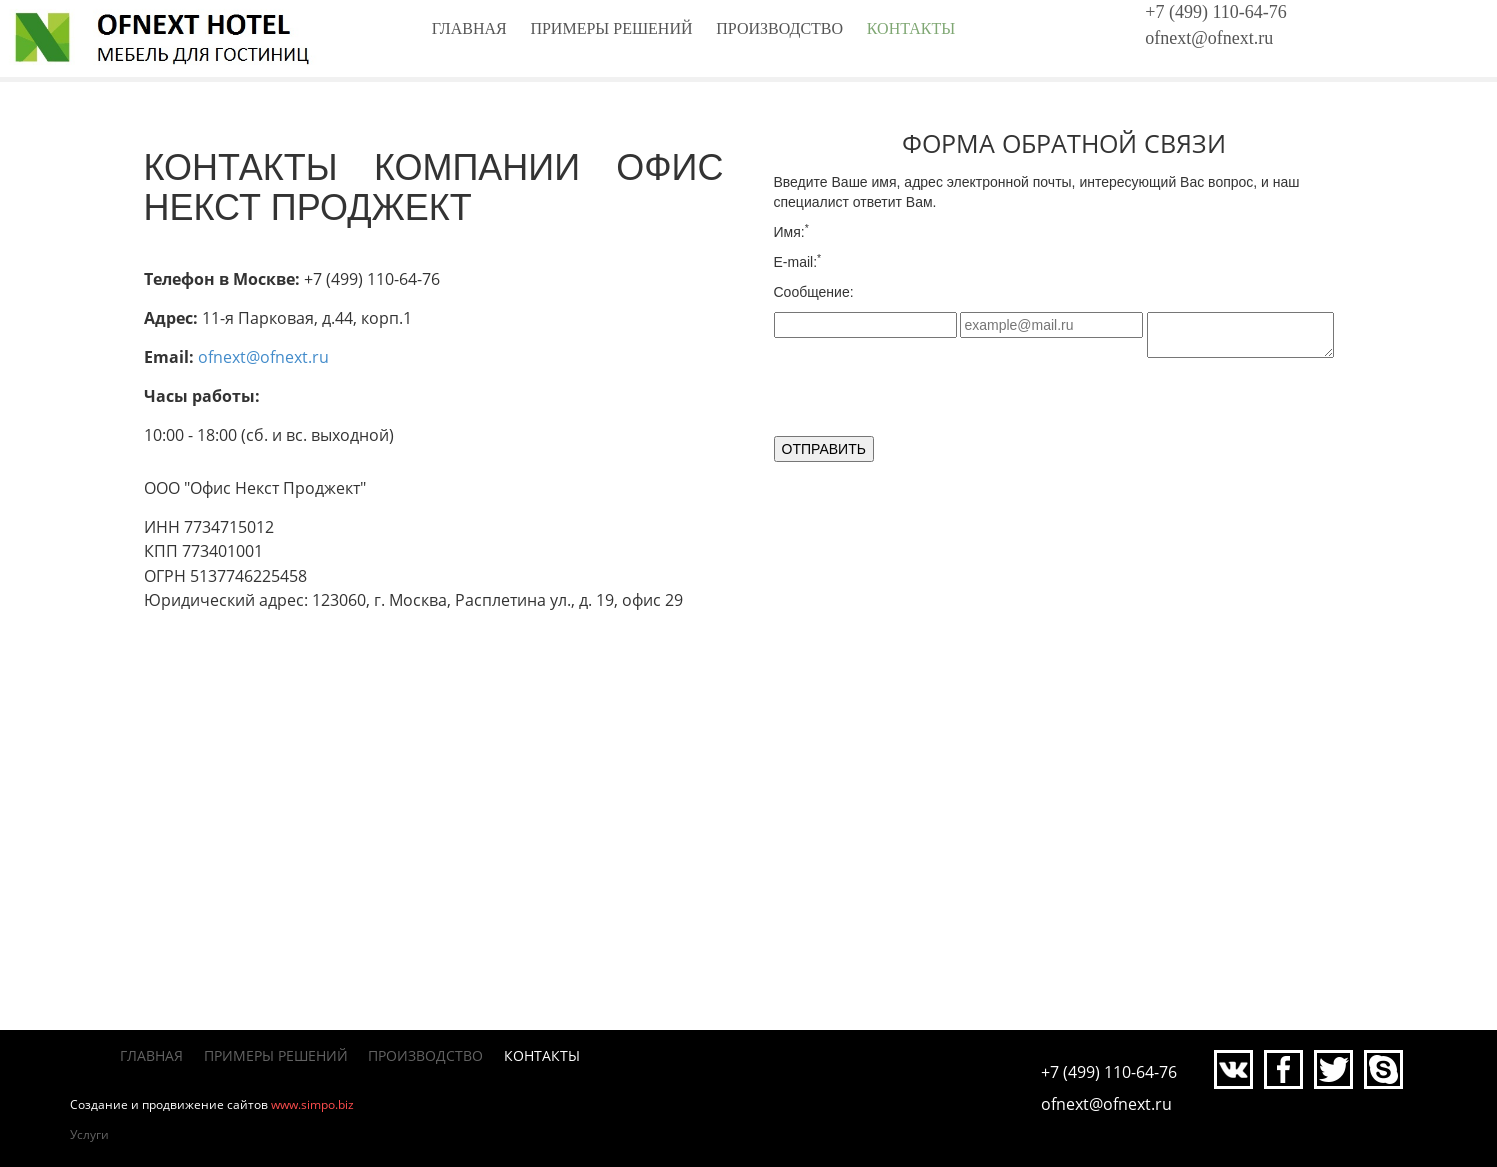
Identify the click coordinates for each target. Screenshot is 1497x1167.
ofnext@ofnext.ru (1209, 38)
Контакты (911, 28)
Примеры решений (611, 28)
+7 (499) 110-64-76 (1215, 12)
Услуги (89, 1134)
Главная (469, 28)
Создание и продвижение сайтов (169, 1105)
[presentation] (926, 397)
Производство (779, 28)
